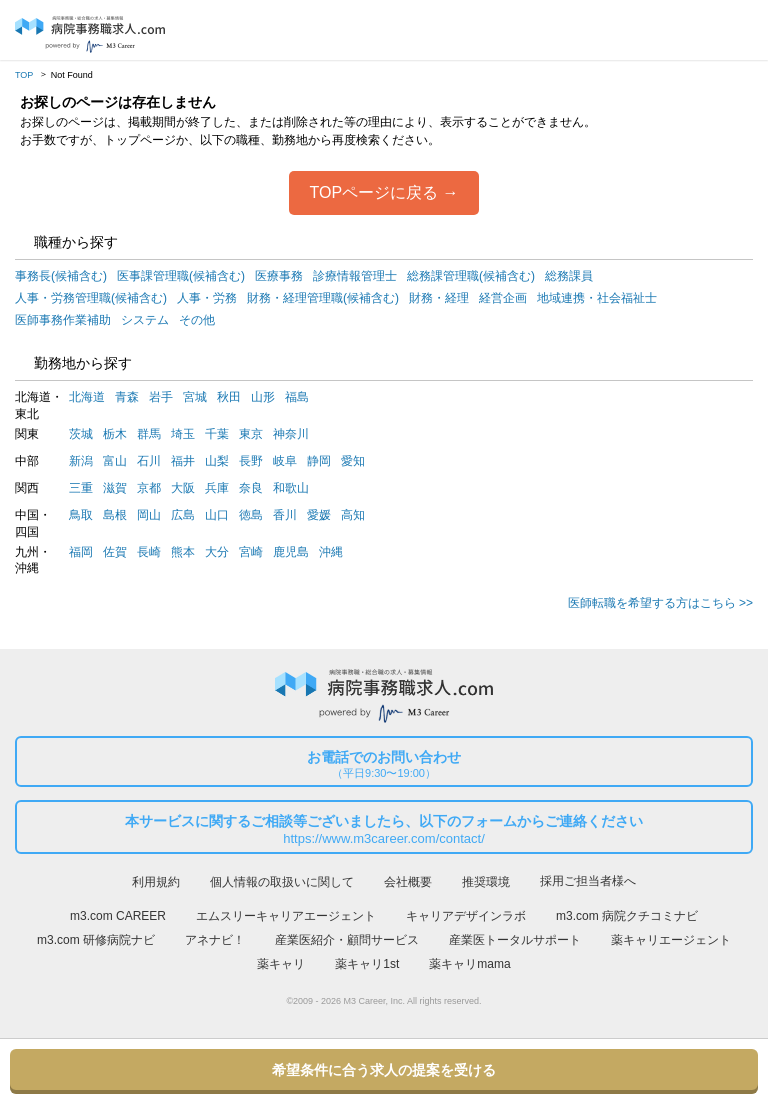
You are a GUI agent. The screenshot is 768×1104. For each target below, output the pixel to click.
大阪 (183, 488)
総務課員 (569, 276)
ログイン (661, 31)
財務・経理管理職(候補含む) (323, 298)
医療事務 (279, 276)
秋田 (229, 397)
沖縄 (331, 552)
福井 (183, 461)
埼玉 (183, 434)
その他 (197, 320)
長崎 (149, 552)
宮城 (195, 397)
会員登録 (698, 31)
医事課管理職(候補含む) (181, 276)
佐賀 (115, 552)
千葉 (217, 434)
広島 (183, 515)
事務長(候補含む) (61, 276)
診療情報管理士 (355, 276)
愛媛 (319, 515)
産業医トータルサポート (515, 940)
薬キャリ (281, 964)
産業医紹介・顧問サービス (347, 940)
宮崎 (251, 552)
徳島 (251, 515)
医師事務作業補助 (63, 320)
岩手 (161, 397)
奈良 (251, 488)
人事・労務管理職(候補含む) (91, 298)
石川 (149, 461)
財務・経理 (439, 298)
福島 (297, 397)
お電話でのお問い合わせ (384, 764)
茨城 (81, 434)
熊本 (183, 552)
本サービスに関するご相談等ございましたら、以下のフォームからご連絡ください (384, 830)
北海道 (87, 397)
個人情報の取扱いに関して (282, 882)
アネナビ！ (215, 940)
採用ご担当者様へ (588, 881)
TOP (24, 75)
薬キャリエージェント (671, 940)
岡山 (149, 515)
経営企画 (503, 298)
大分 (217, 552)
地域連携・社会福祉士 (597, 298)
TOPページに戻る (373, 192)
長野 (251, 461)
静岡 (319, 461)
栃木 (115, 434)
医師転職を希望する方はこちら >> (660, 603)
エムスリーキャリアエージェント (286, 916)
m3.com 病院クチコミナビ (627, 916)
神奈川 (291, 434)
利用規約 (156, 882)
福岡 (81, 552)
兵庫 (217, 488)
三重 (81, 488)
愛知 (353, 461)
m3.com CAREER (118, 916)
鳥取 (81, 515)
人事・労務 (207, 298)
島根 (115, 515)
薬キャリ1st (367, 964)
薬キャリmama (469, 964)
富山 (115, 461)
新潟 (81, 461)
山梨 (217, 461)
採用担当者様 (735, 31)
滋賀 (115, 488)
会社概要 (408, 882)
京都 (149, 488)
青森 (127, 397)
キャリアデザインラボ (466, 916)
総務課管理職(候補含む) (471, 276)
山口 (217, 515)
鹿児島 (291, 552)
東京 (251, 434)
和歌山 (291, 488)
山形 (263, 397)
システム (145, 320)
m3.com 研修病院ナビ (96, 940)
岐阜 (285, 461)
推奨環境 (486, 882)
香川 (285, 515)
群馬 (149, 434)
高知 (353, 515)
